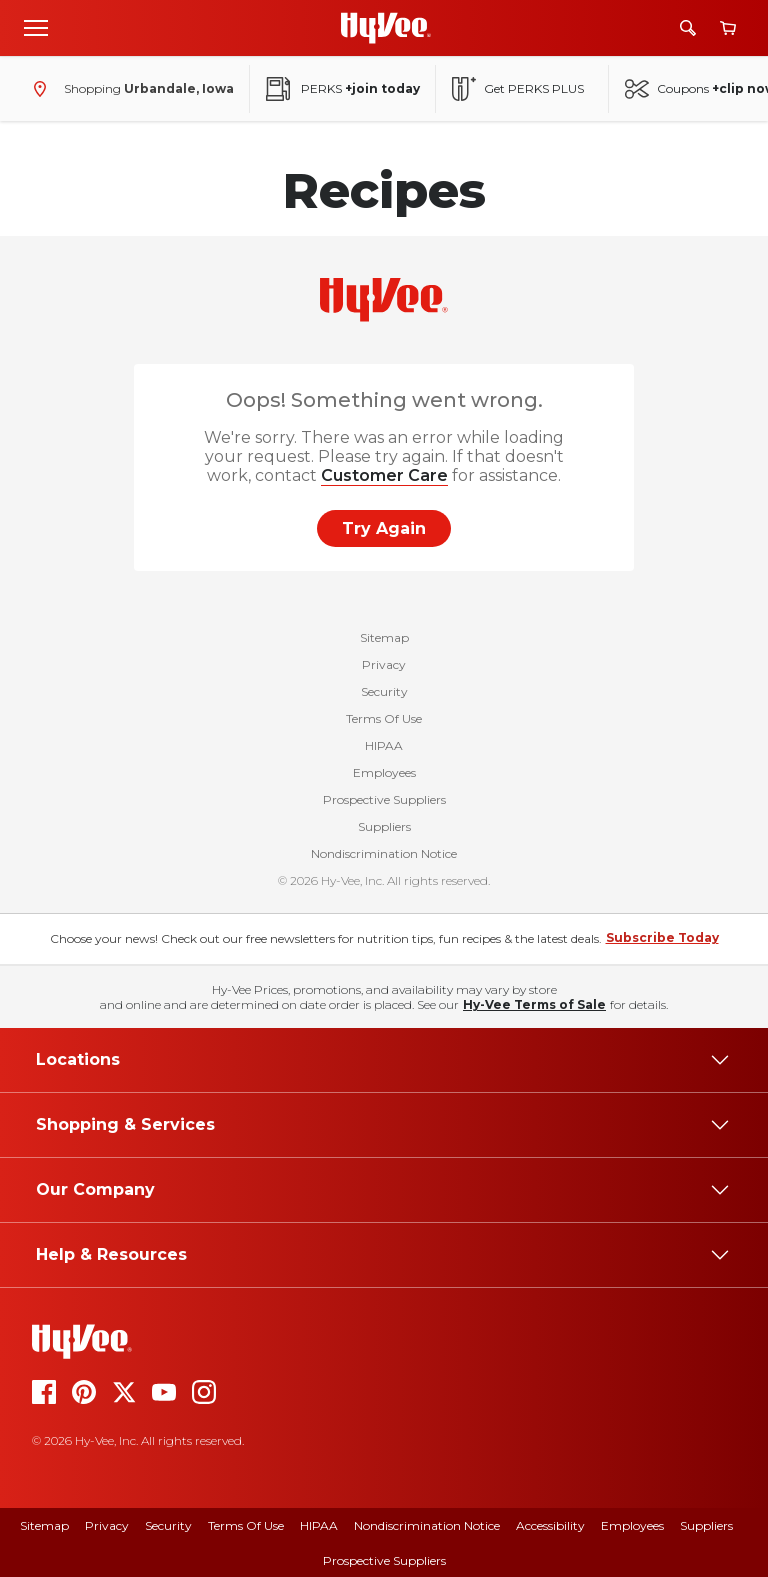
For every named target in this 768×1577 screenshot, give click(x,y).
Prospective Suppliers (384, 799)
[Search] (688, 28)
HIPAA (384, 745)
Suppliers (384, 826)
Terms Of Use (384, 718)
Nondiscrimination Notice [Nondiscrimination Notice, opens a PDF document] (427, 1525)
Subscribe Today (662, 937)
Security (384, 691)
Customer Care (384, 475)
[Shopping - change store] (129, 89)
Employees (384, 772)
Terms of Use (246, 1525)
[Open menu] (36, 27)
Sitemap (384, 637)
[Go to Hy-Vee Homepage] (386, 28)
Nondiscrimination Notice (384, 853)
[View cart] (728, 28)
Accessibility (550, 1525)
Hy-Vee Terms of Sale (534, 1004)
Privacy (384, 664)
